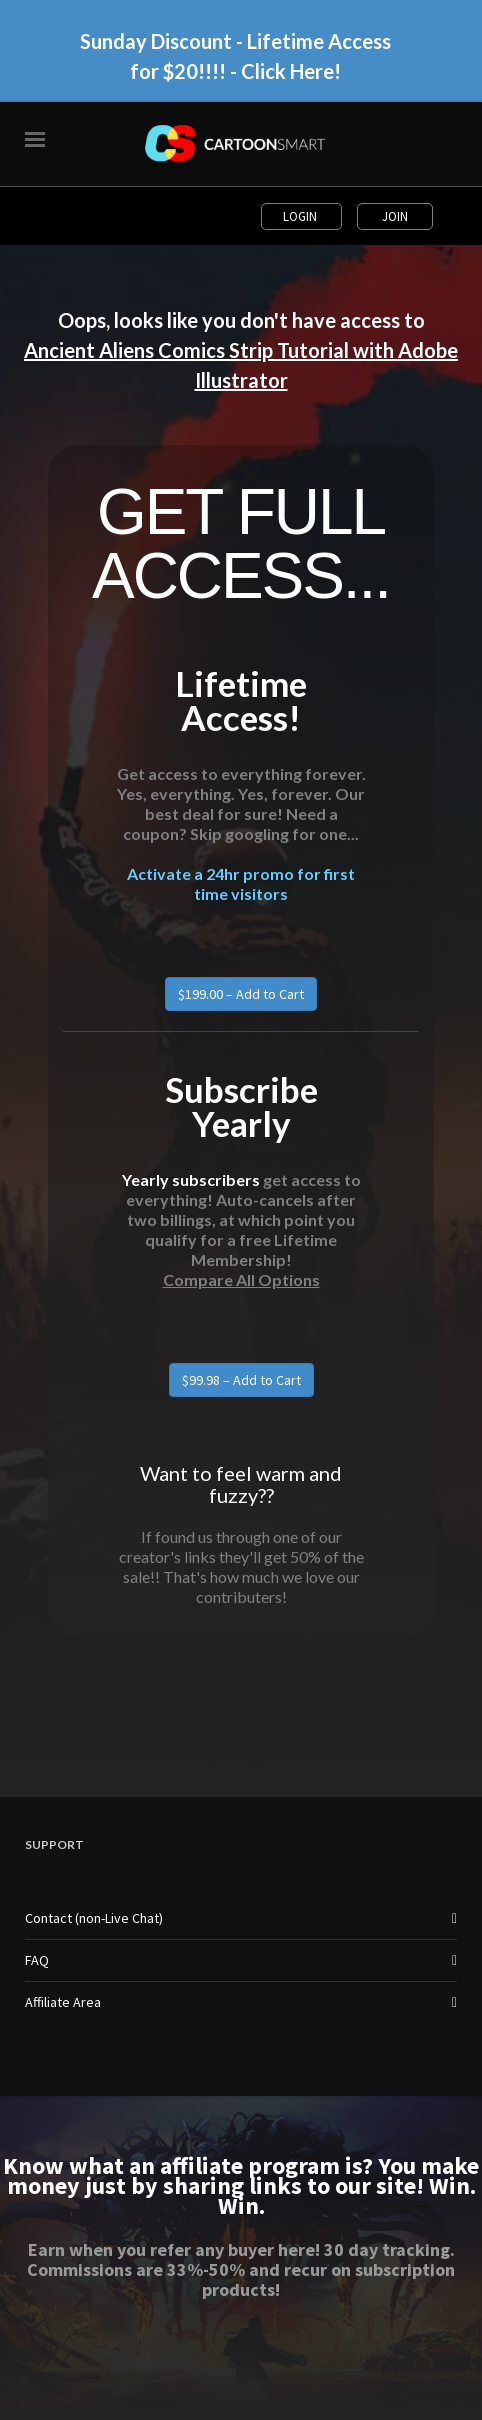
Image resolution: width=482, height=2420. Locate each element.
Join (395, 216)
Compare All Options (241, 1279)
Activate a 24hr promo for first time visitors (241, 883)
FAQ (37, 1960)
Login (301, 216)
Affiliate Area (63, 2002)
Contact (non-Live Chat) (94, 1918)
